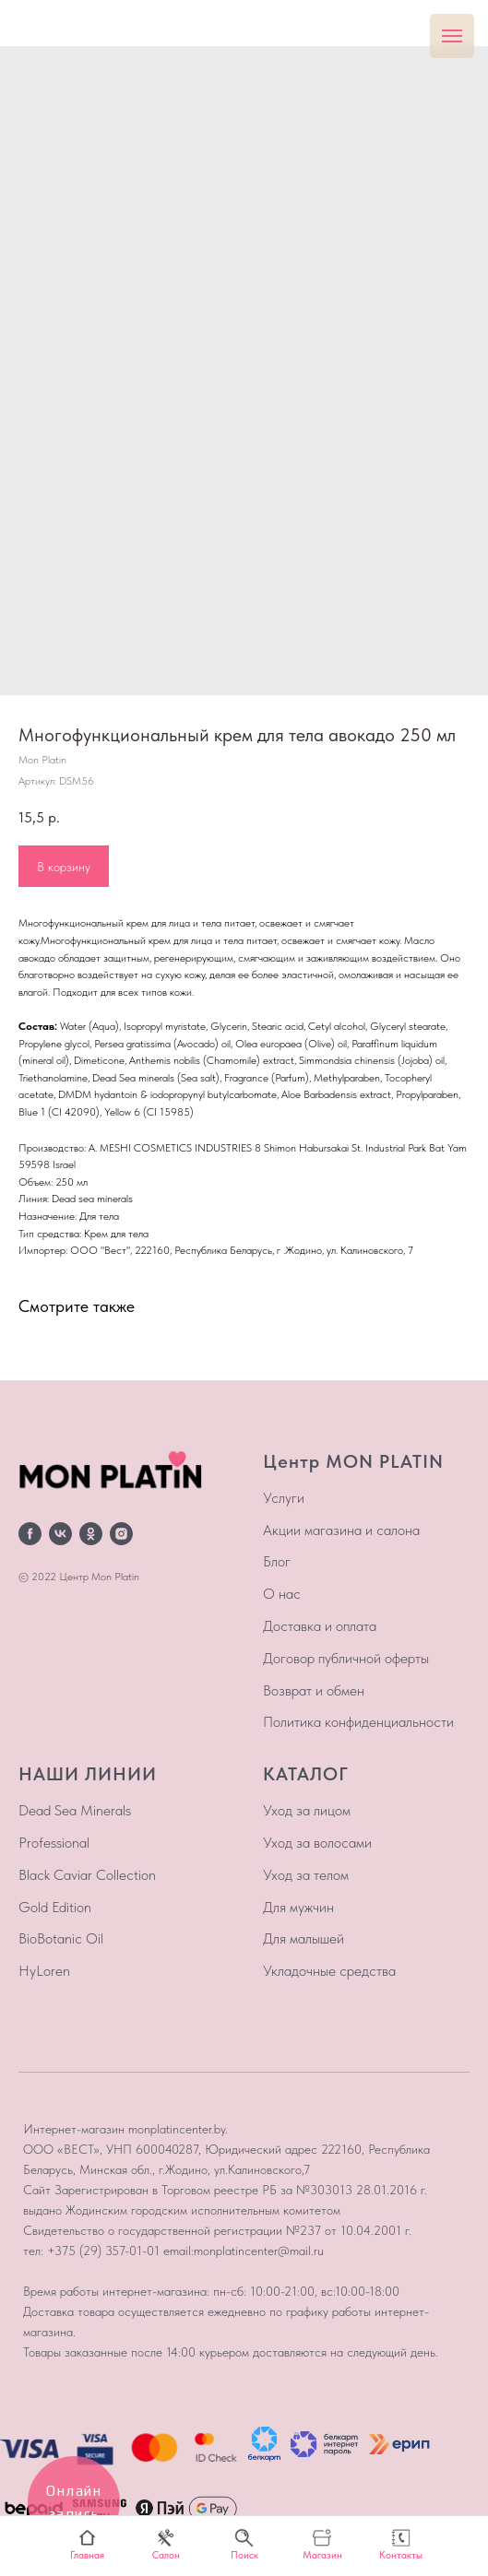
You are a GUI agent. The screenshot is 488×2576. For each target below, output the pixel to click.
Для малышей (303, 1938)
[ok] (90, 1533)
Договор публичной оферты (346, 1658)
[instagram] (121, 1533)
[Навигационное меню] (452, 36)
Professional (53, 1842)
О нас (282, 1593)
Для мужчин (298, 1907)
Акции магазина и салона (341, 1530)
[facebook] (30, 1533)
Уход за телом (306, 1875)
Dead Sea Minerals (74, 1810)
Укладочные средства (329, 1970)
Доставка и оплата (319, 1626)
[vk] (60, 1533)
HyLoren (44, 1970)
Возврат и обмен (313, 1690)
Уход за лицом (307, 1810)
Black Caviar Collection (87, 1875)
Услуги (283, 1498)
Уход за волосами (317, 1842)
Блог (277, 1561)
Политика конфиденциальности (358, 1722)
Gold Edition (54, 1907)
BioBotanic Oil (60, 1938)
